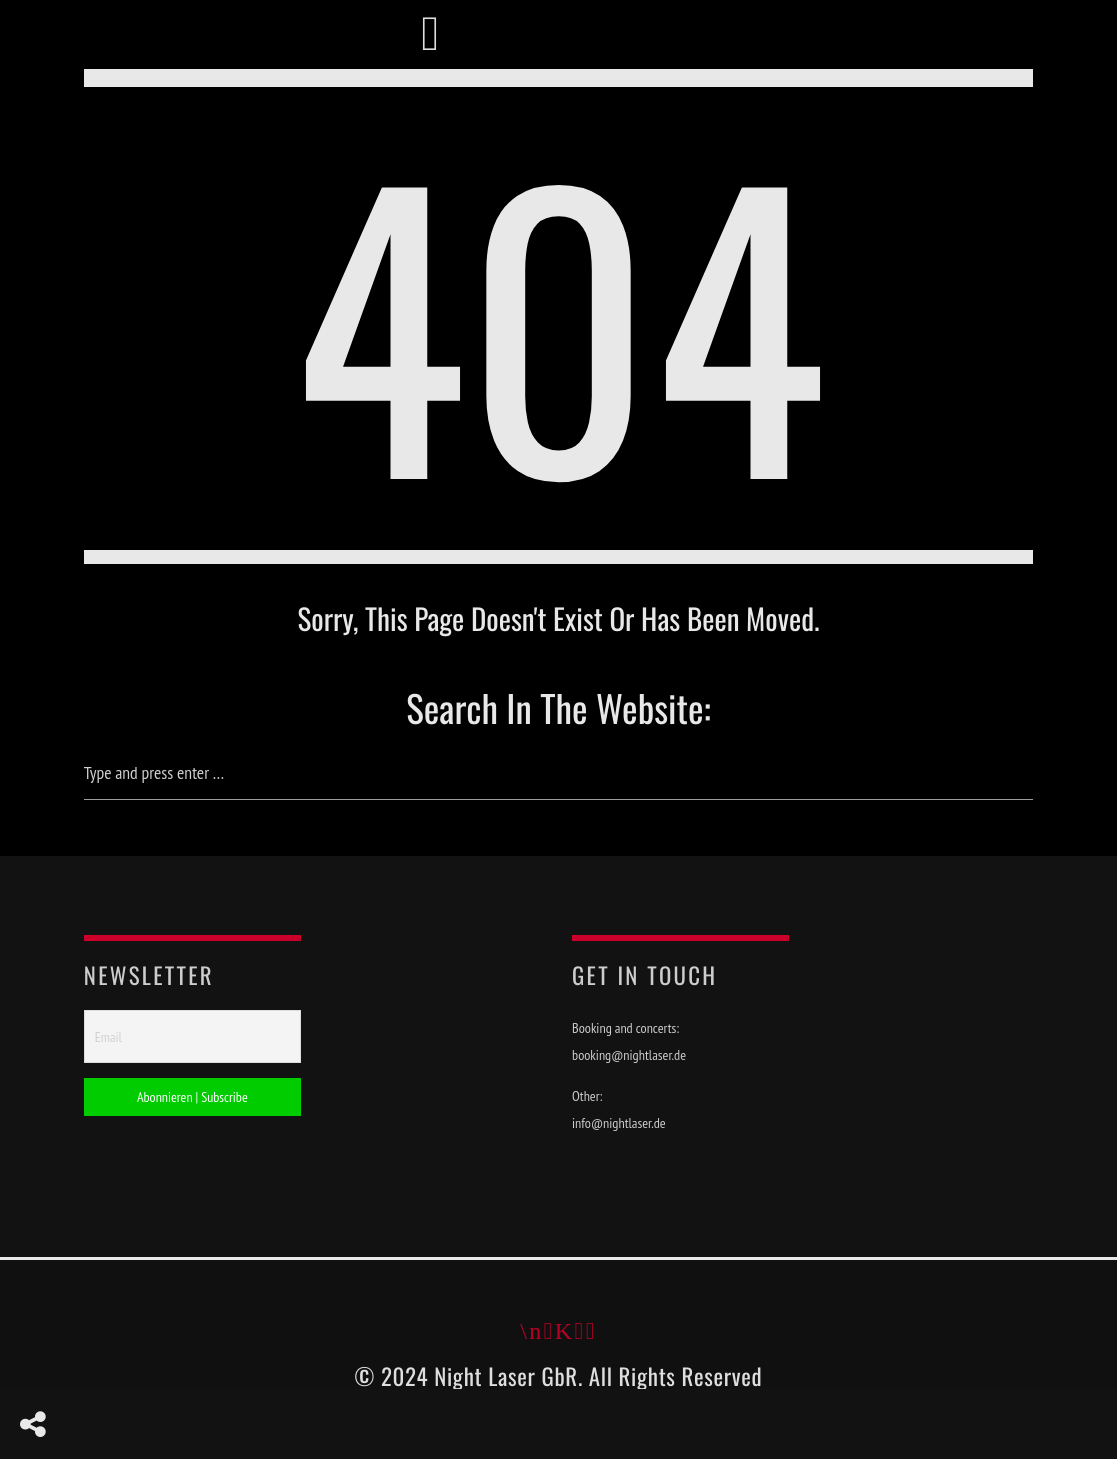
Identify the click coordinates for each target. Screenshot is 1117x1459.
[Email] (192, 1038)
